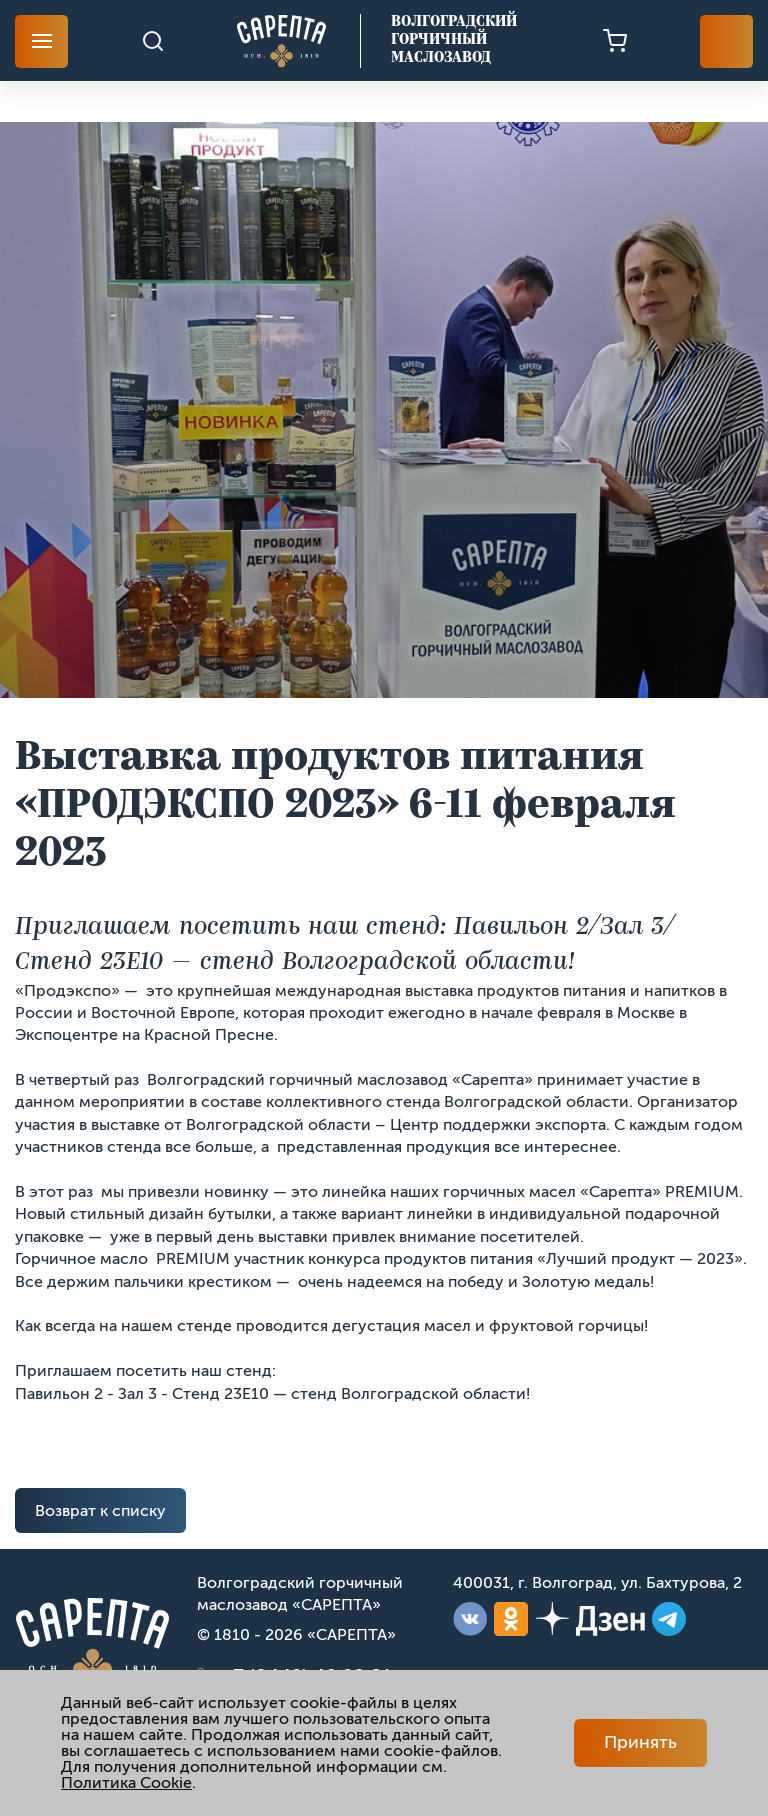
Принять (640, 1742)
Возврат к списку (100, 1510)
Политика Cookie (126, 1782)
